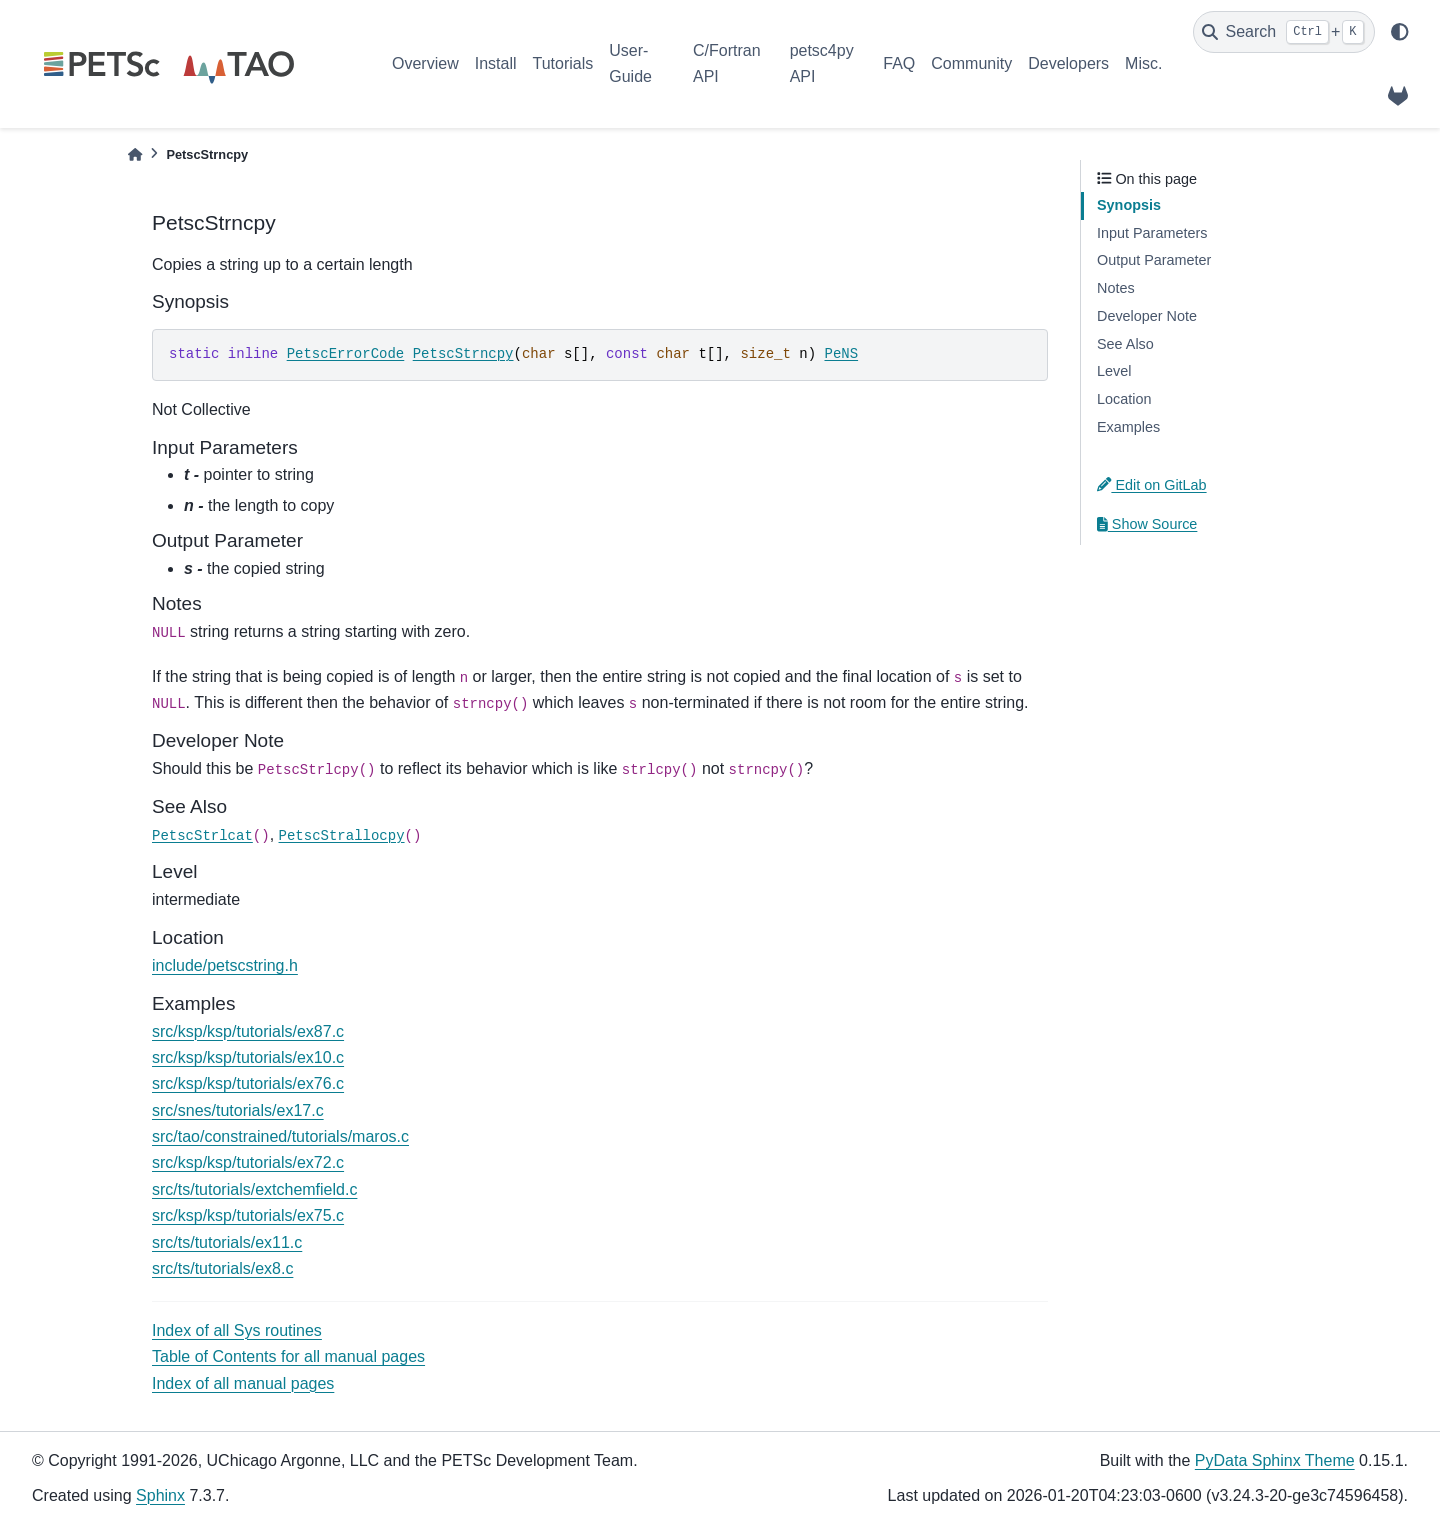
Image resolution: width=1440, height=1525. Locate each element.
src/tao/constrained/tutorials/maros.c (280, 1136)
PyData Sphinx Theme (1275, 1460)
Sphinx (160, 1495)
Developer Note (1147, 316)
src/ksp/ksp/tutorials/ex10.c (248, 1057)
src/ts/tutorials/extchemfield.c (254, 1189)
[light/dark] (1400, 32)
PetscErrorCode (346, 354)
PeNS (841, 354)
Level (1114, 371)
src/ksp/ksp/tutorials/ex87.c (248, 1031)
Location (1124, 399)
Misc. (1143, 63)
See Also (1125, 344)
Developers (1068, 63)
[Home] (135, 154)
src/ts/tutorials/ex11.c (227, 1242)
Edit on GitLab (1152, 485)
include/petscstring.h (225, 965)
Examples (1128, 427)
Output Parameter (1154, 260)
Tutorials (562, 63)
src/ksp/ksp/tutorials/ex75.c (248, 1215)
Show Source (1147, 524)
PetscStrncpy (463, 354)
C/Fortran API (727, 63)
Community (971, 63)
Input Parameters (1152, 233)
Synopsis (1129, 205)
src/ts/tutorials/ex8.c (222, 1268)
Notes (1116, 288)
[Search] (1284, 32)
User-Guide (630, 63)
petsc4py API (822, 63)
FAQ (899, 63)
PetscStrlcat (202, 836)
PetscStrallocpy (342, 836)
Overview (425, 63)
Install (496, 63)
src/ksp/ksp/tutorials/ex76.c (248, 1083)
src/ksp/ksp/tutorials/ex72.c (248, 1162)
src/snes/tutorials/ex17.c (238, 1110)
